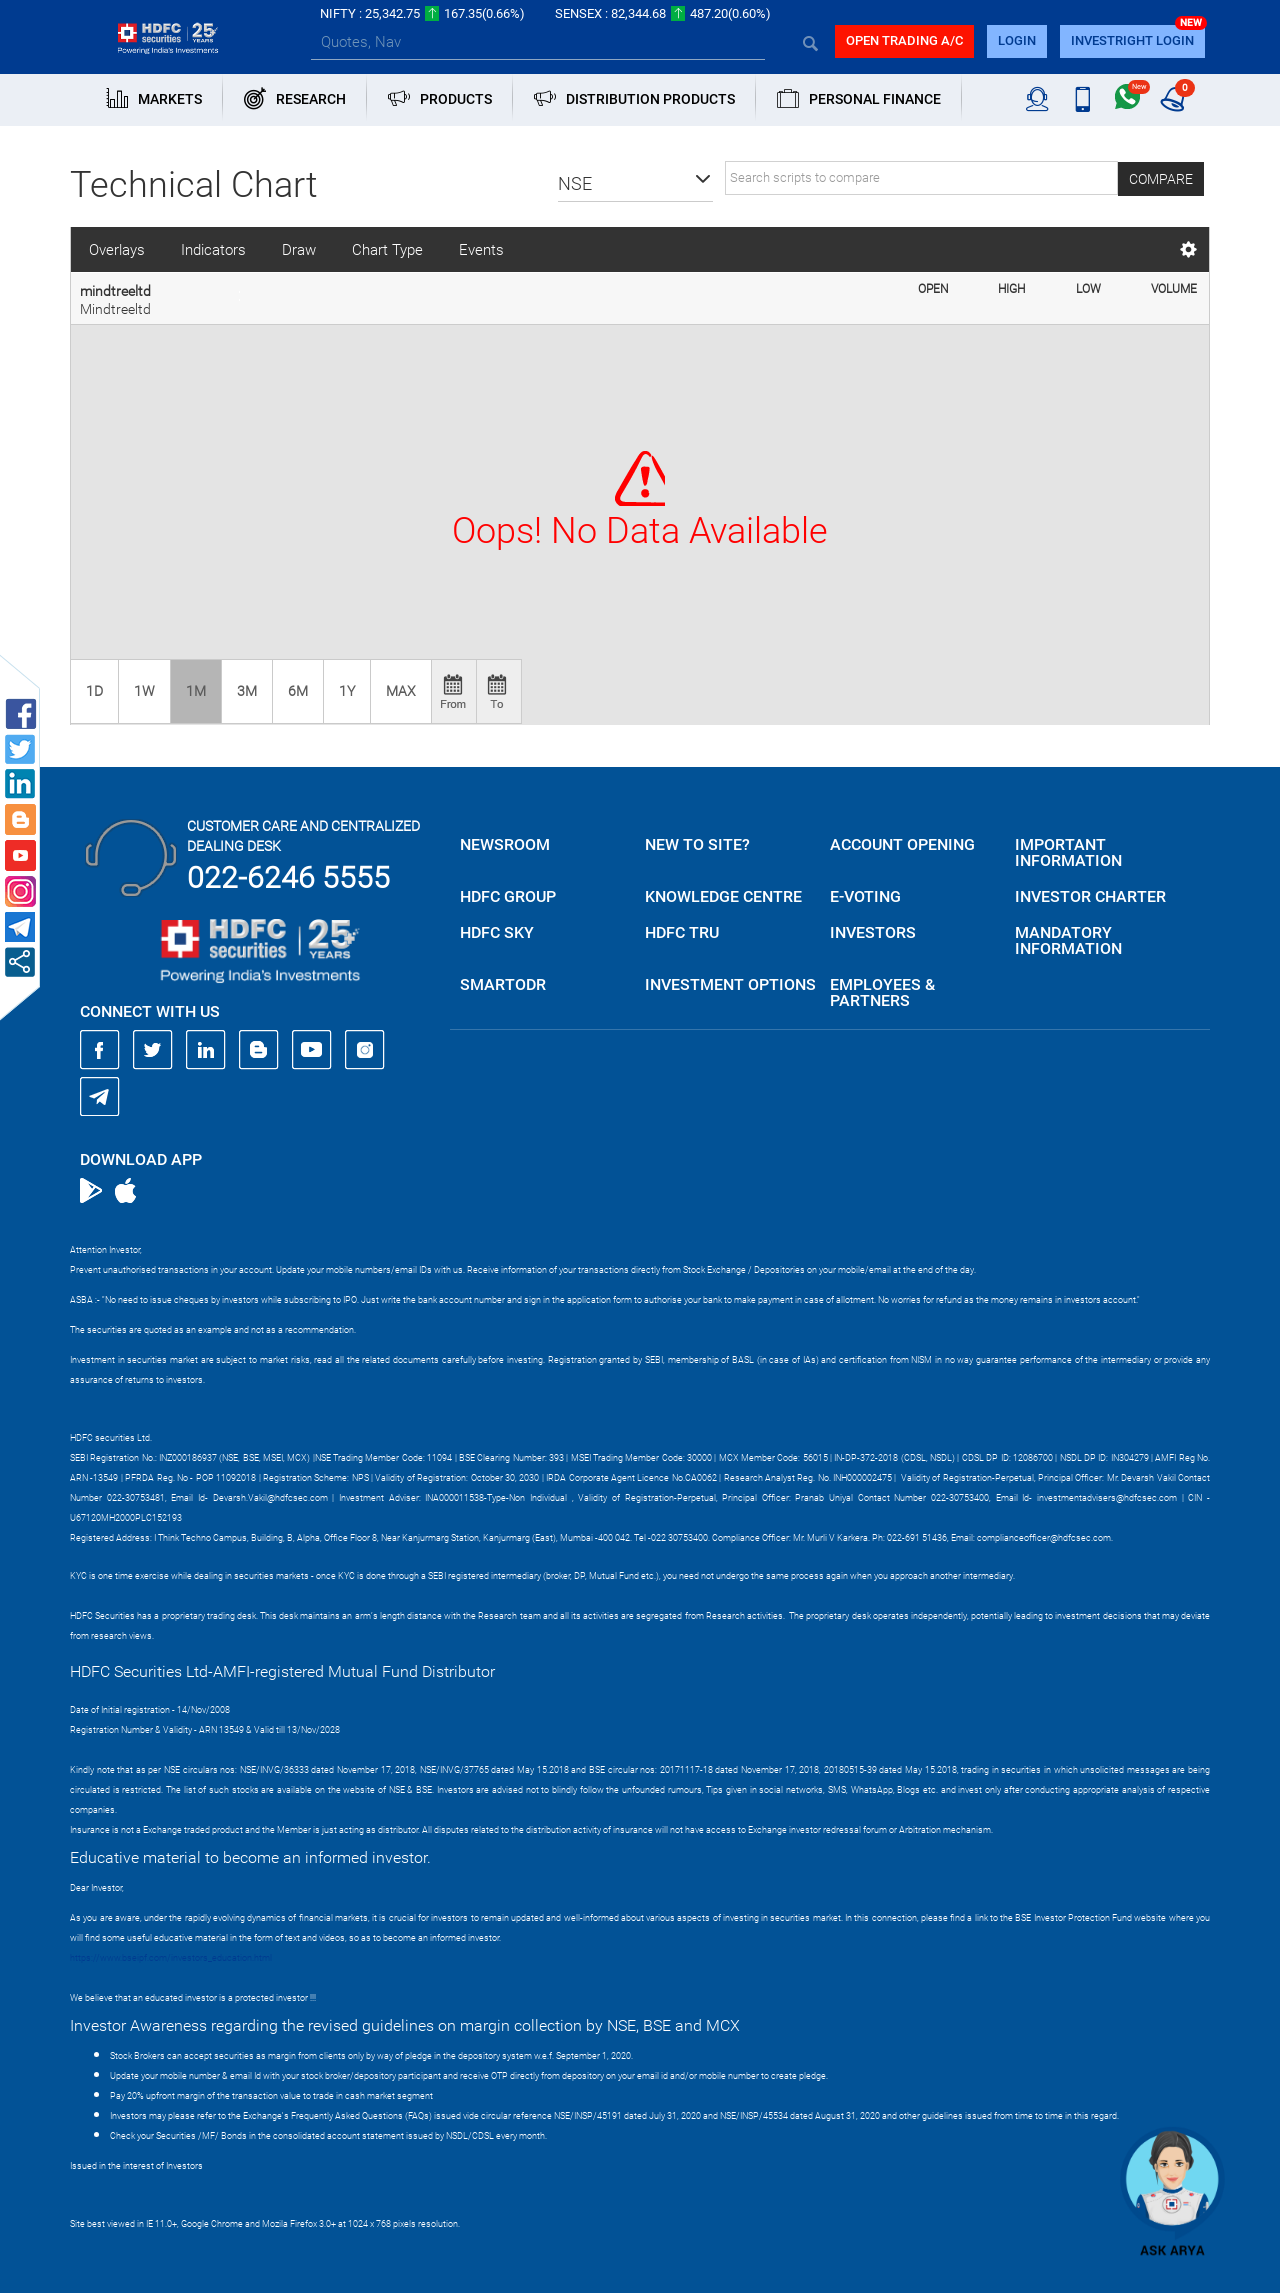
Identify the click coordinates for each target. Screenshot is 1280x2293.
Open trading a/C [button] (904, 40)
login (1017, 40)
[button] (635, 184)
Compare (1161, 179)
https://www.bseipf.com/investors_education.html (171, 1958)
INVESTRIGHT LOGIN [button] (1132, 40)
